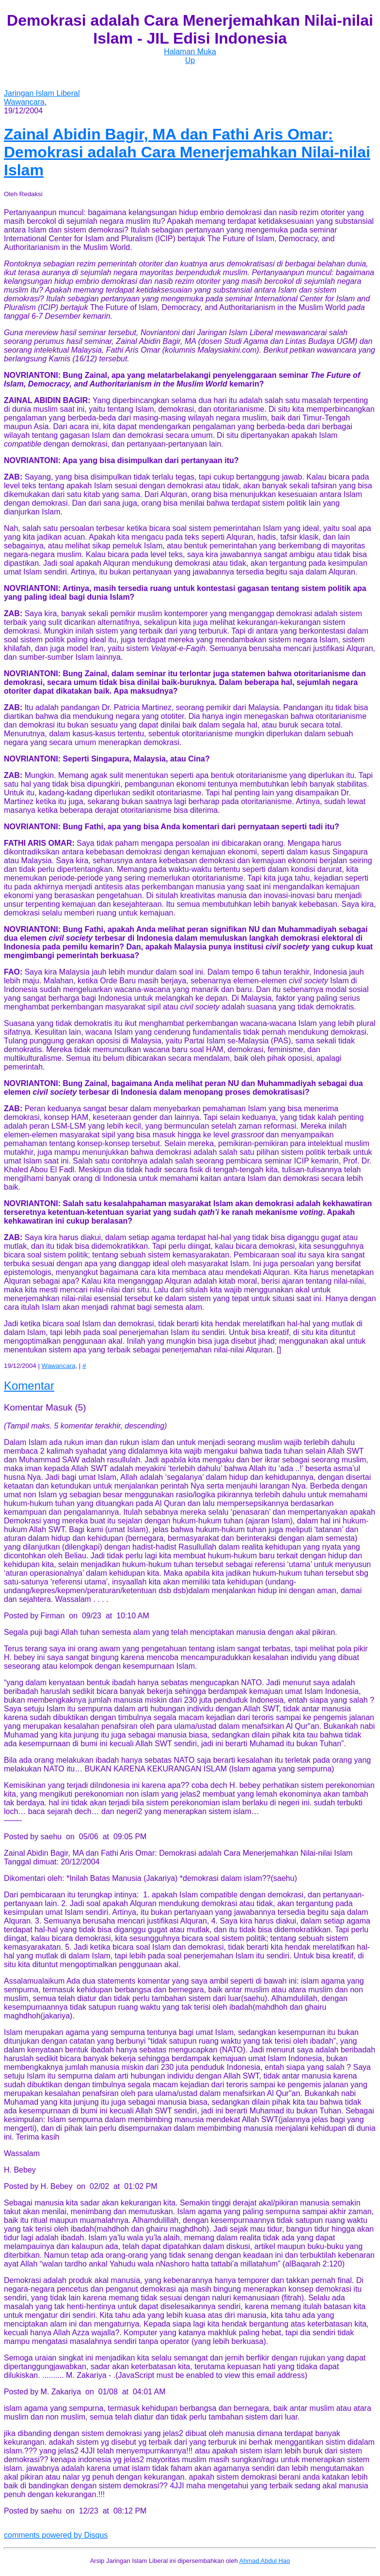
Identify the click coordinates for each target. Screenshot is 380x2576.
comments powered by (56, 2535)
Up (190, 60)
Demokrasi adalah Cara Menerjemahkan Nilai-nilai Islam (187, 152)
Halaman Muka (190, 51)
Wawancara (24, 102)
